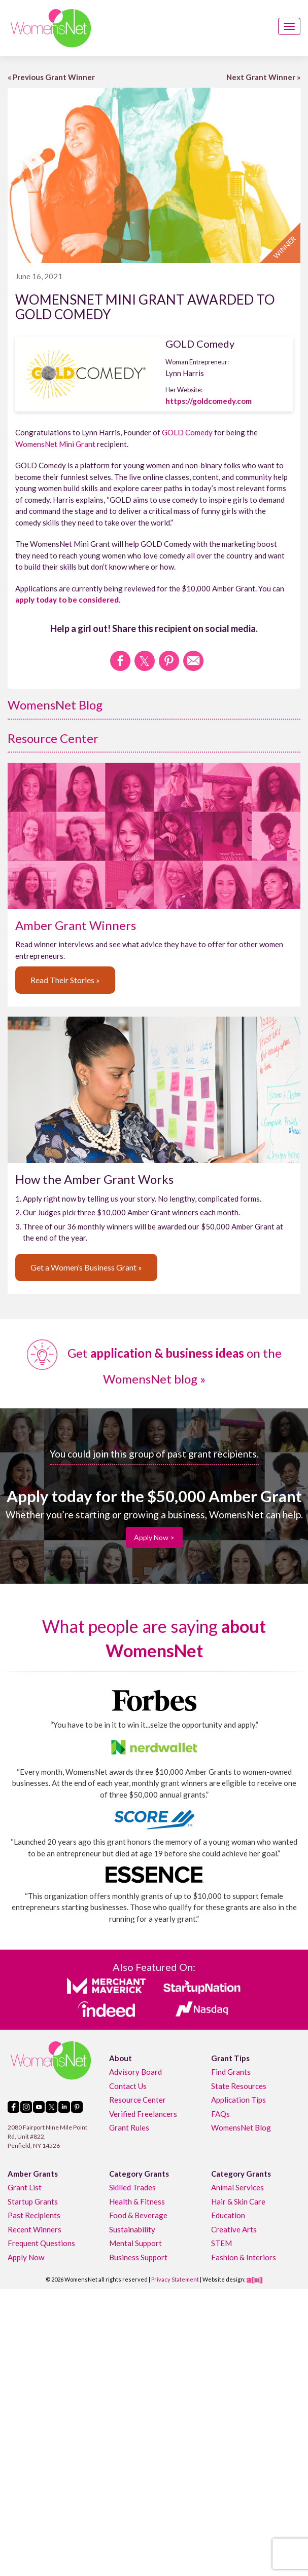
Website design (223, 2279)
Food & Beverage (138, 2215)
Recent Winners (34, 2229)
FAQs (220, 2113)
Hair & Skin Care (238, 2201)
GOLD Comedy (187, 432)
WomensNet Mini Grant (55, 444)
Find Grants (231, 2071)
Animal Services (237, 2187)
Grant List (25, 2187)
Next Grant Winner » (263, 77)
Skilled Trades (132, 2187)
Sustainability (132, 2229)
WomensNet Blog (55, 704)
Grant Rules (129, 2127)
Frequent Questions (41, 2243)
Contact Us (128, 2085)
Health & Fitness (137, 2201)
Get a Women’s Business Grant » (86, 1267)
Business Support (138, 2257)
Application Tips (238, 2099)
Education (228, 2215)
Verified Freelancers (143, 2113)
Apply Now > (154, 1537)
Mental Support (135, 2243)
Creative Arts (234, 2229)
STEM (221, 2243)
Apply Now (26, 2257)
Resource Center (53, 738)
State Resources (238, 2085)
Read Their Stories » (65, 980)
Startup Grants (33, 2201)
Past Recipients (34, 2215)
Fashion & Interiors (243, 2257)
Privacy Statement (175, 2279)
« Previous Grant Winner (51, 77)
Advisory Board (135, 2071)
